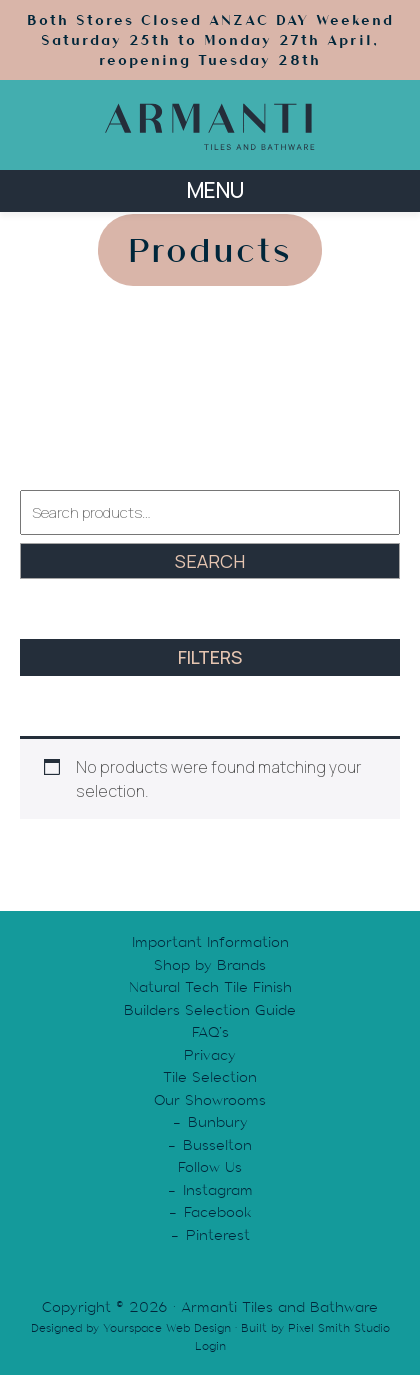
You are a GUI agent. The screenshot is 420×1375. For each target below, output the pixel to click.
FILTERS (210, 657)
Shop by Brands (210, 965)
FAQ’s (210, 1032)
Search (210, 561)
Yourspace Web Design (167, 1328)
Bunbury (218, 1122)
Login (210, 1346)
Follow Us (210, 1167)
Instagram (218, 1190)
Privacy (210, 1055)
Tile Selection (210, 1077)
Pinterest (218, 1235)
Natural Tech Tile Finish (210, 987)
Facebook (218, 1212)
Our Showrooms (210, 1100)
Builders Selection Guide (210, 1010)
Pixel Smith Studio (339, 1328)
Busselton (217, 1145)
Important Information (210, 942)
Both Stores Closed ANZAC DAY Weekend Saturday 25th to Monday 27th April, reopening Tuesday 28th (210, 40)
